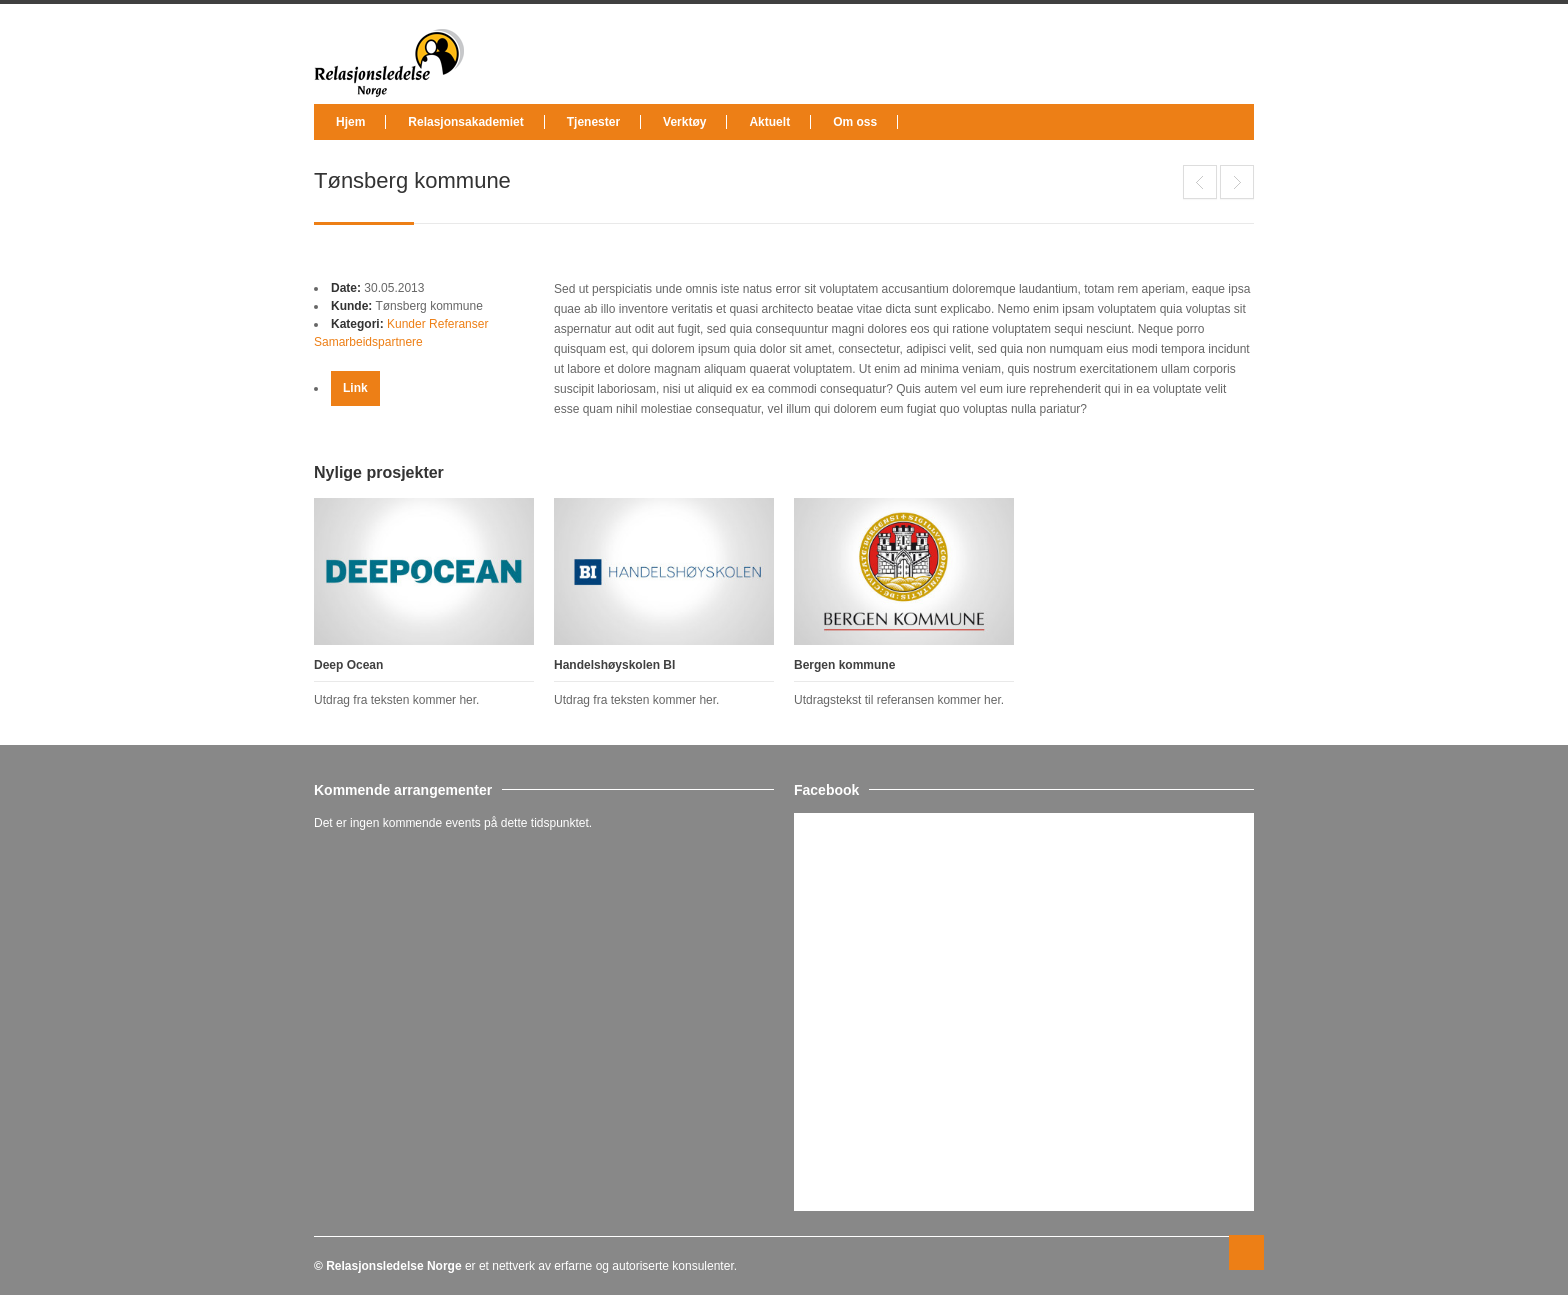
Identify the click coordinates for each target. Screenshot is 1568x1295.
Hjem (350, 122)
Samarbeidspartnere (368, 342)
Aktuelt (769, 122)
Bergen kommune (844, 665)
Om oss (855, 122)
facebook (1240, 43)
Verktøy (684, 122)
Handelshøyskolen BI (1237, 182)
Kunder (406, 324)
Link (355, 388)
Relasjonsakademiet (465, 122)
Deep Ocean (1200, 182)
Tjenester (593, 122)
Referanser (458, 324)
